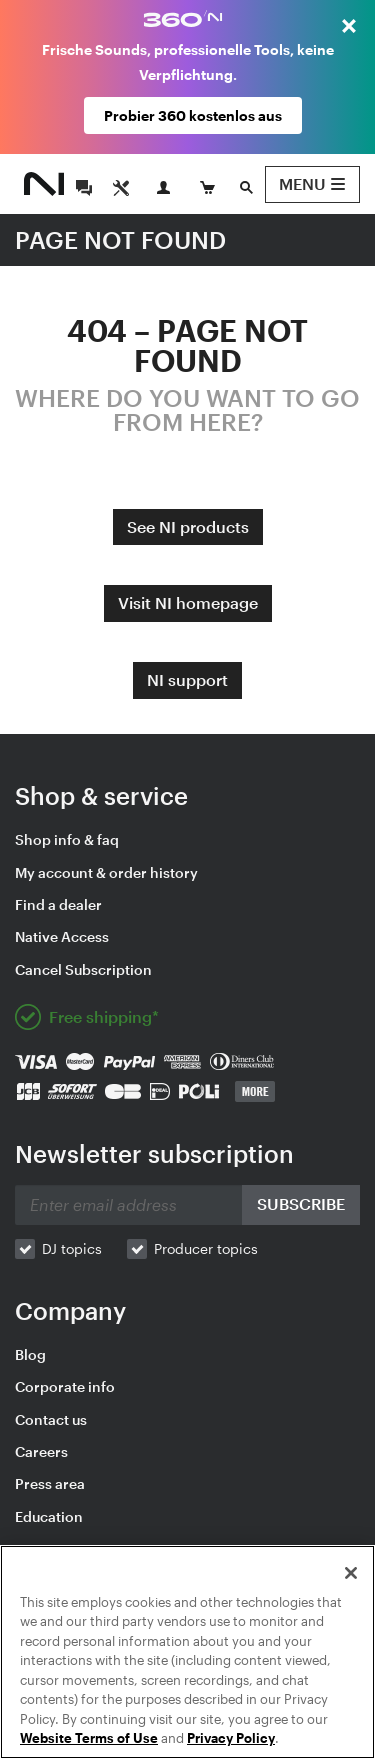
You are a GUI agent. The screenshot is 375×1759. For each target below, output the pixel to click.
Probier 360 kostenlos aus (193, 115)
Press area (50, 1483)
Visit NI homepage (188, 602)
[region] (187, 1652)
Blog (30, 1354)
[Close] (351, 1573)
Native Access (62, 936)
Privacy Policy (231, 1738)
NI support (187, 679)
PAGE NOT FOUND (120, 239)
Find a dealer (58, 904)
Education (49, 1516)
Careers (41, 1451)
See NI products (188, 526)
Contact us (51, 1419)
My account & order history (106, 872)
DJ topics (72, 1248)
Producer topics (206, 1248)
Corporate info (65, 1386)
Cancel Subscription (83, 969)
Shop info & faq (67, 839)
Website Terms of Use (89, 1738)
